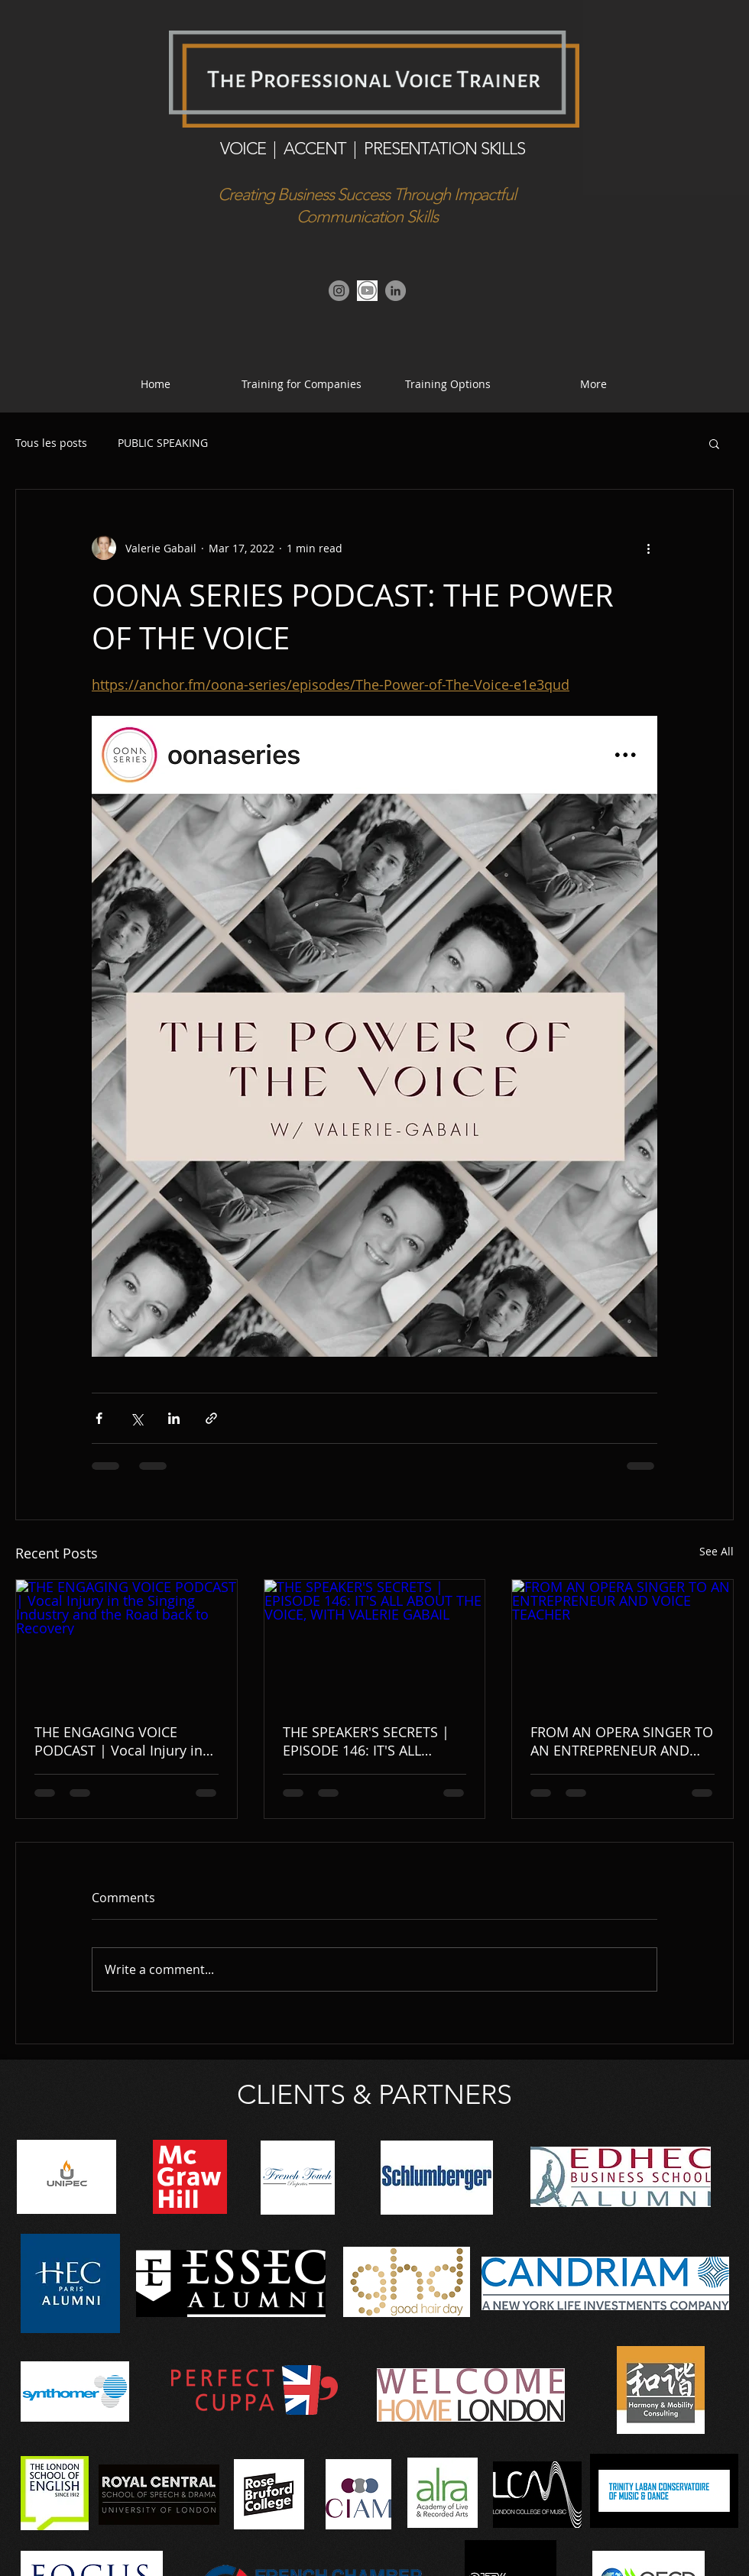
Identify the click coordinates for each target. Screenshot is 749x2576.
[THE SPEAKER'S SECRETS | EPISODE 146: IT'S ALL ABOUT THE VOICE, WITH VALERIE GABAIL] (374, 1642)
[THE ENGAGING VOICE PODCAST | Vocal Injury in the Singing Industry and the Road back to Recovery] (126, 1642)
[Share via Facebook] (99, 1418)
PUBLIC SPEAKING (163, 442)
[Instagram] (339, 290)
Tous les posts (51, 442)
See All (716, 1551)
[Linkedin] (395, 290)
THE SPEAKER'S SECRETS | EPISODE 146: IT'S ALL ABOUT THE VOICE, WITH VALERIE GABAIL (366, 1741)
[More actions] (648, 548)
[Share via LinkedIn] (174, 1418)
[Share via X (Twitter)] (136, 1418)
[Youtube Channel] (367, 290)
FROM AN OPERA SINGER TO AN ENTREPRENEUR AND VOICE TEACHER (621, 1741)
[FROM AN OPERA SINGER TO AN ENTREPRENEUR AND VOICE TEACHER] (622, 1642)
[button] (447, 384)
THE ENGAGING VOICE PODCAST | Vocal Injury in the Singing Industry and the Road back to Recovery (125, 1741)
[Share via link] (211, 1418)
